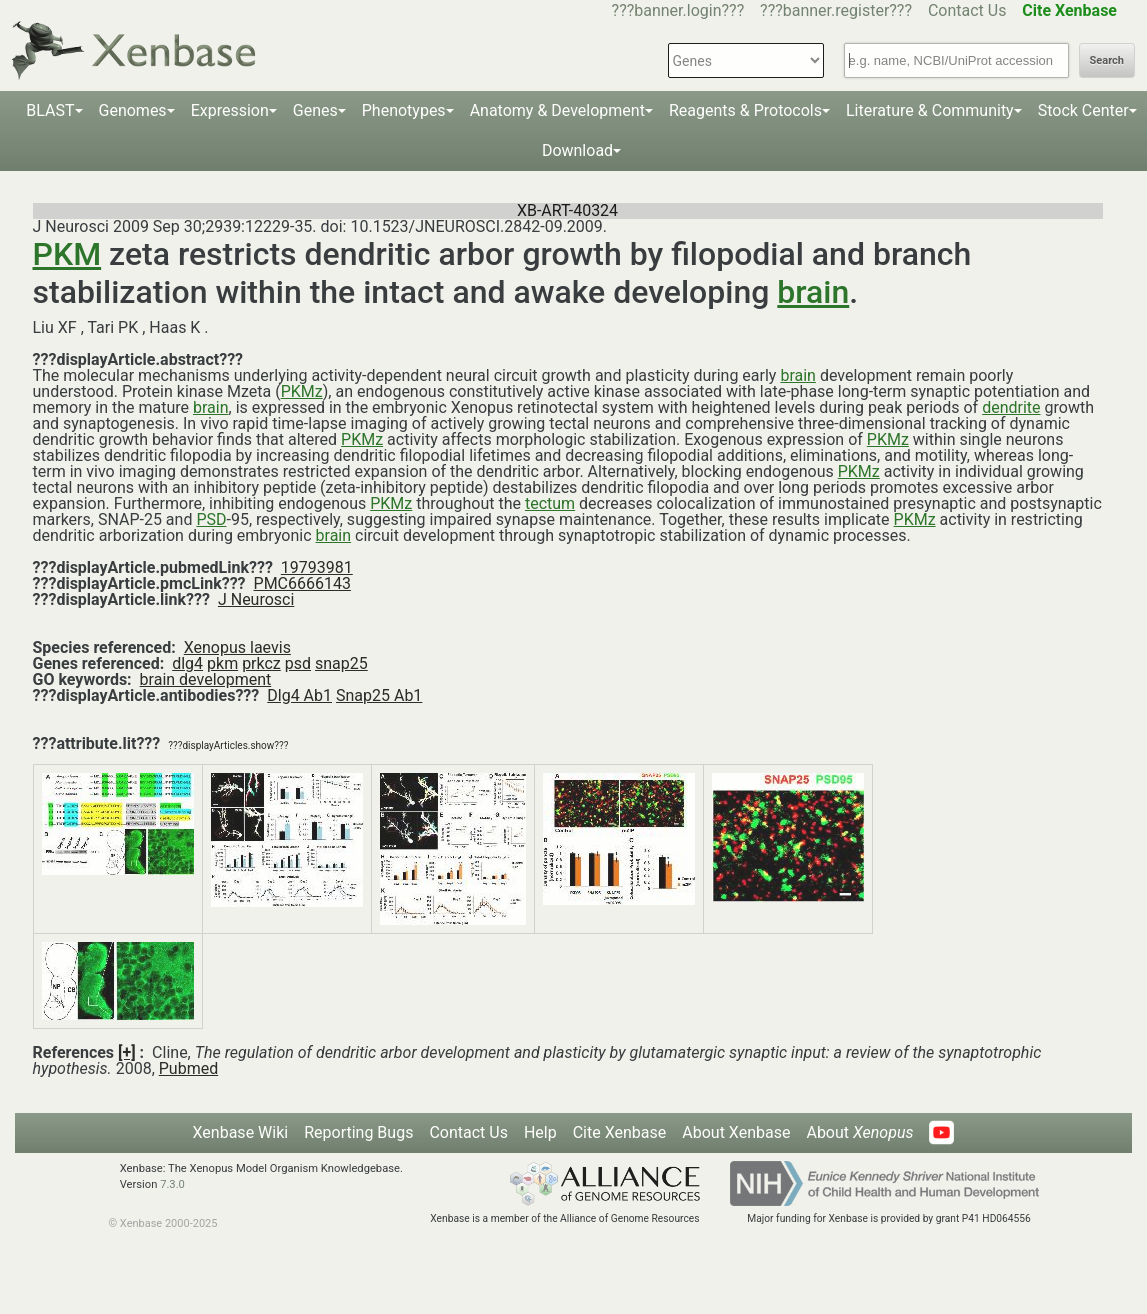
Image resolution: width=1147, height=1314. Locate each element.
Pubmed (188, 1068)
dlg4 (187, 663)
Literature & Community (930, 110)
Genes (315, 110)
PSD (211, 519)
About (859, 1132)
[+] (127, 1052)
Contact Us (967, 10)
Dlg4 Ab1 (299, 695)
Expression (230, 110)
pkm (222, 663)
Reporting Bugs (358, 1132)
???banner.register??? (836, 10)
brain (813, 292)
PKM (67, 254)
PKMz (302, 391)
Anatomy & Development (557, 110)
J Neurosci (256, 599)
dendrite (1011, 407)
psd (298, 663)
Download (577, 150)
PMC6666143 (302, 583)
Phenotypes (404, 110)
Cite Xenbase (620, 1132)
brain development (206, 679)
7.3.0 (172, 1184)
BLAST (50, 110)
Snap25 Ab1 (379, 695)
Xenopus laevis (237, 647)
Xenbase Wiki (241, 1132)
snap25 (341, 663)
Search (1107, 60)
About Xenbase (736, 1132)
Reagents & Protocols (745, 110)
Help (540, 1132)
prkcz (261, 663)
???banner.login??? (678, 10)
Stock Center (1083, 110)
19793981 (317, 567)
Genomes (133, 110)
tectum (550, 503)
